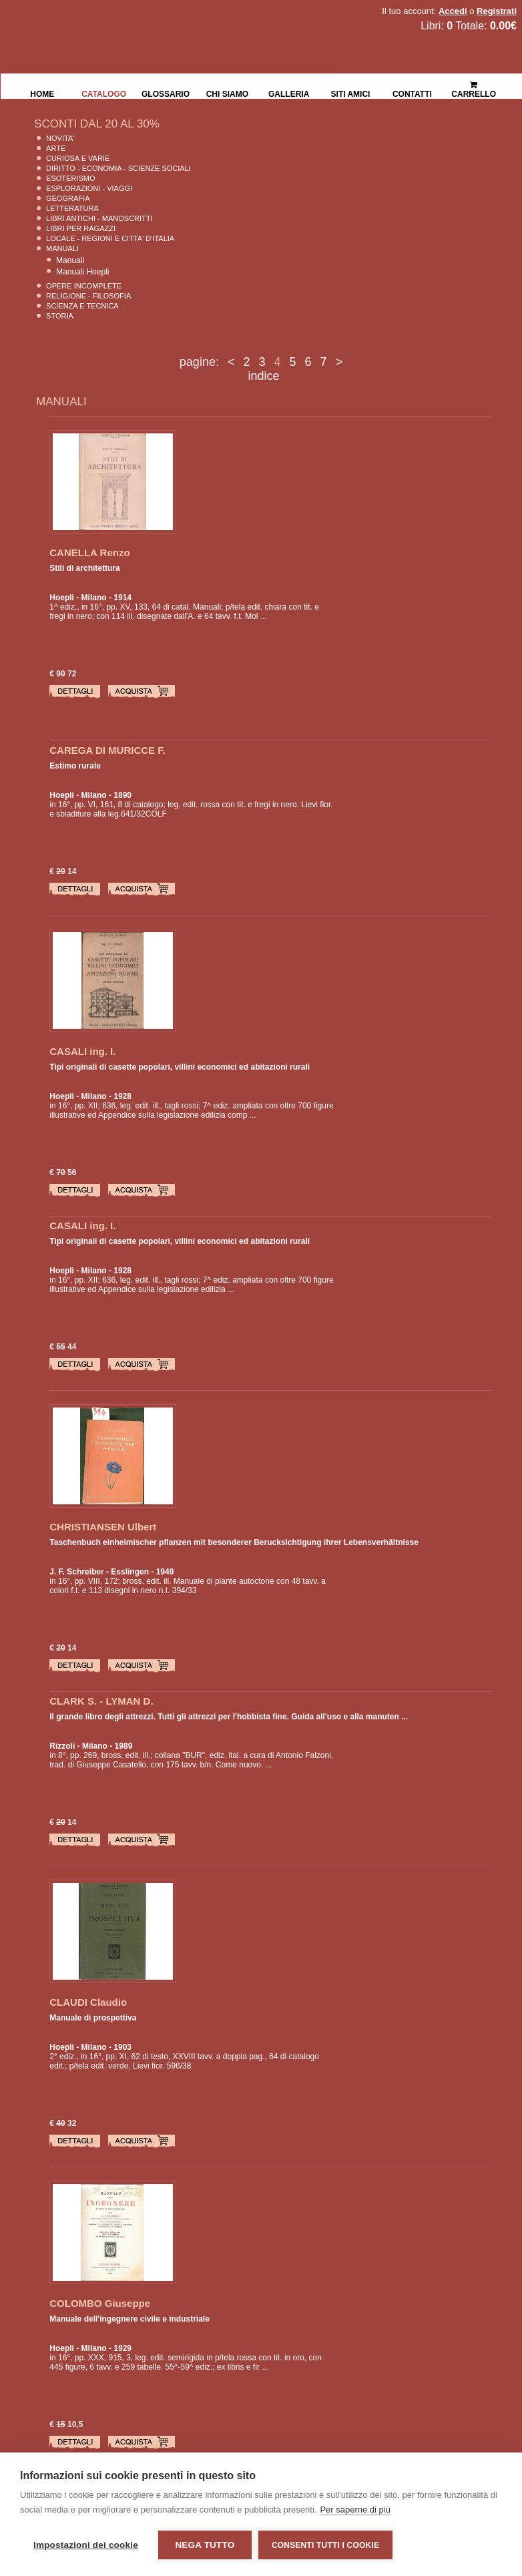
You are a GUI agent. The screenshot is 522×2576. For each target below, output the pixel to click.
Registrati (497, 11)
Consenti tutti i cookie (325, 2545)
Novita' (60, 138)
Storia (59, 316)
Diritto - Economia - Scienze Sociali (118, 168)
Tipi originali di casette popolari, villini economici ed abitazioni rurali (179, 1067)
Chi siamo (227, 92)
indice (263, 376)
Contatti (412, 92)
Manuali (62, 248)
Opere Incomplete (83, 286)
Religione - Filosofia (88, 296)
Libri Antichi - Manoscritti (99, 218)
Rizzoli (62, 1746)
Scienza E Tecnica (82, 306)
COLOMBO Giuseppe (99, 2303)
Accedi (453, 11)
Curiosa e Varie (77, 158)
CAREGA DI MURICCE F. (107, 750)
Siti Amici (350, 92)
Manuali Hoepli (82, 271)
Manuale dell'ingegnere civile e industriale (129, 2319)
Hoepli (61, 597)
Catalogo (103, 92)
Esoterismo (70, 178)
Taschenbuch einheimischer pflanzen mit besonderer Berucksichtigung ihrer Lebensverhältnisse (234, 1542)
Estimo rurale (75, 766)
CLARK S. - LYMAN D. (101, 1701)
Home (42, 92)
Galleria (288, 92)
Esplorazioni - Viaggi (89, 188)
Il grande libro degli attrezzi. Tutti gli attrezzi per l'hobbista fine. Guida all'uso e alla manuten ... (228, 1716)
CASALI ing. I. (82, 1051)
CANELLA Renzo (89, 552)
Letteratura (72, 208)
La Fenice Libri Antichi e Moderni (117, 20)
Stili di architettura (84, 568)
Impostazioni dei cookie (85, 2545)
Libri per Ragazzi (80, 228)
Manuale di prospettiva (92, 2017)
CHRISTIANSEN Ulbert (102, 1526)
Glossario (166, 92)
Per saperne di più (355, 2510)
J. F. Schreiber (76, 1571)
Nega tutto (204, 2545)
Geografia (67, 198)
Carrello (473, 84)
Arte (55, 148)
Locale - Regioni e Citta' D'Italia (110, 238)
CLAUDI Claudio (88, 2002)
